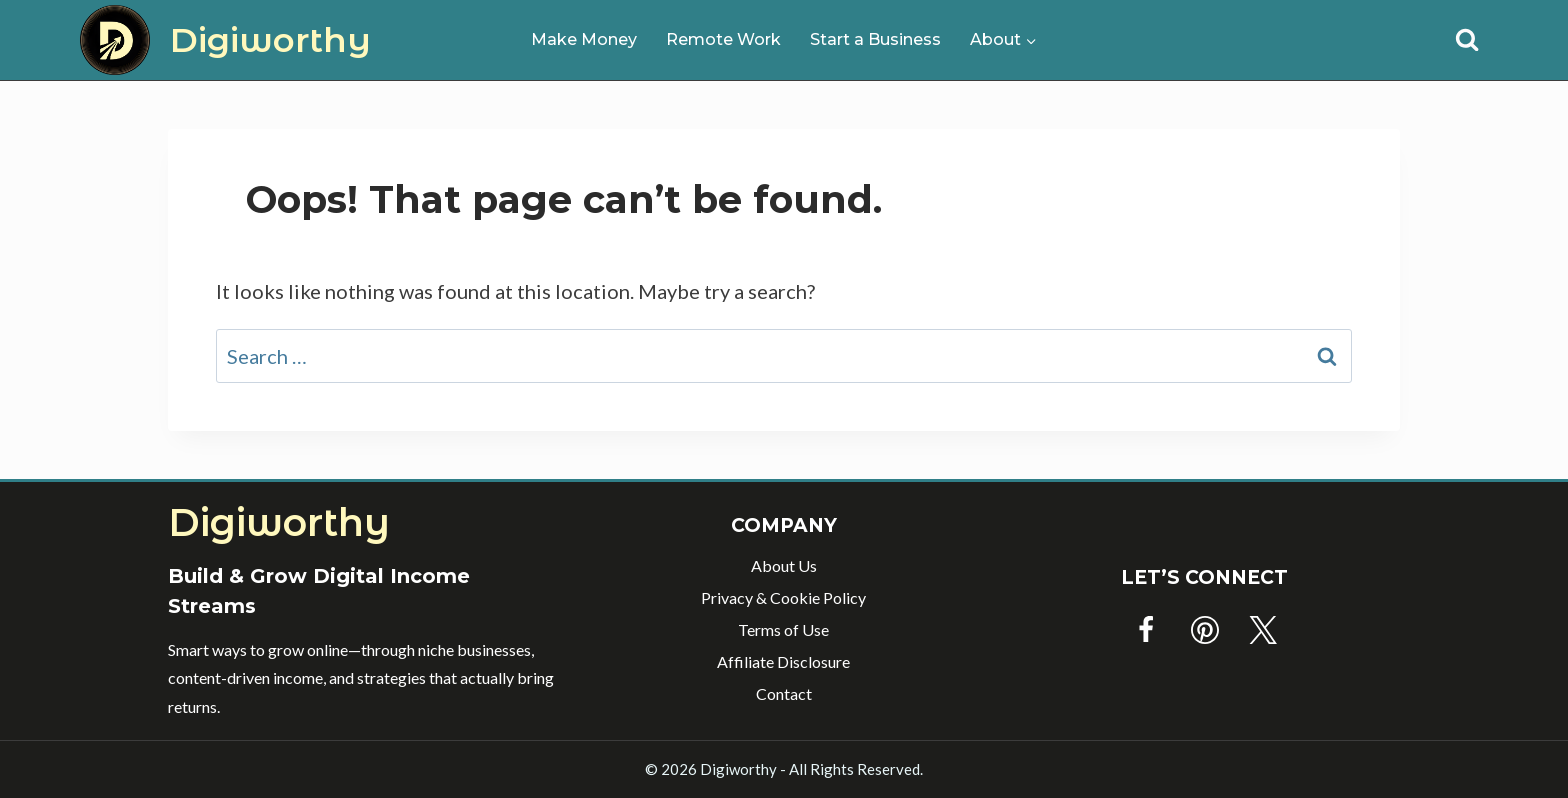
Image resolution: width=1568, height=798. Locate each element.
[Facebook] (1146, 630)
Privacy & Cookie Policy (783, 597)
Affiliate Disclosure (783, 661)
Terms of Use (783, 629)
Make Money (584, 39)
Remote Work (723, 39)
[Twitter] (1263, 630)
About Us (784, 565)
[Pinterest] (1205, 630)
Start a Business (875, 39)
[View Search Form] (1467, 40)
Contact (784, 693)
